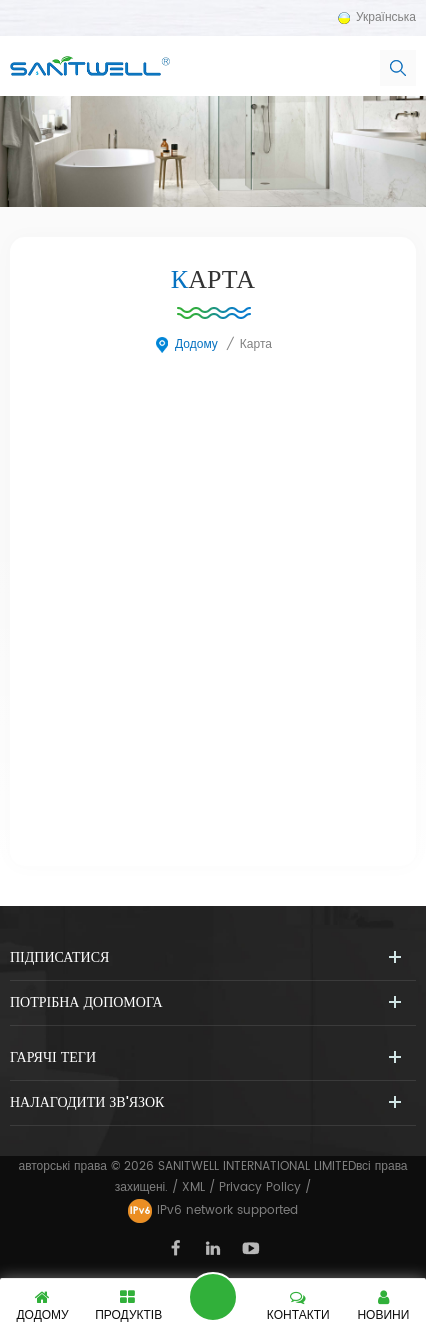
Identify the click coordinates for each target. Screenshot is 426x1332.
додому (186, 344)
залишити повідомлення (213, 1297)
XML (193, 1187)
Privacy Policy (260, 1187)
